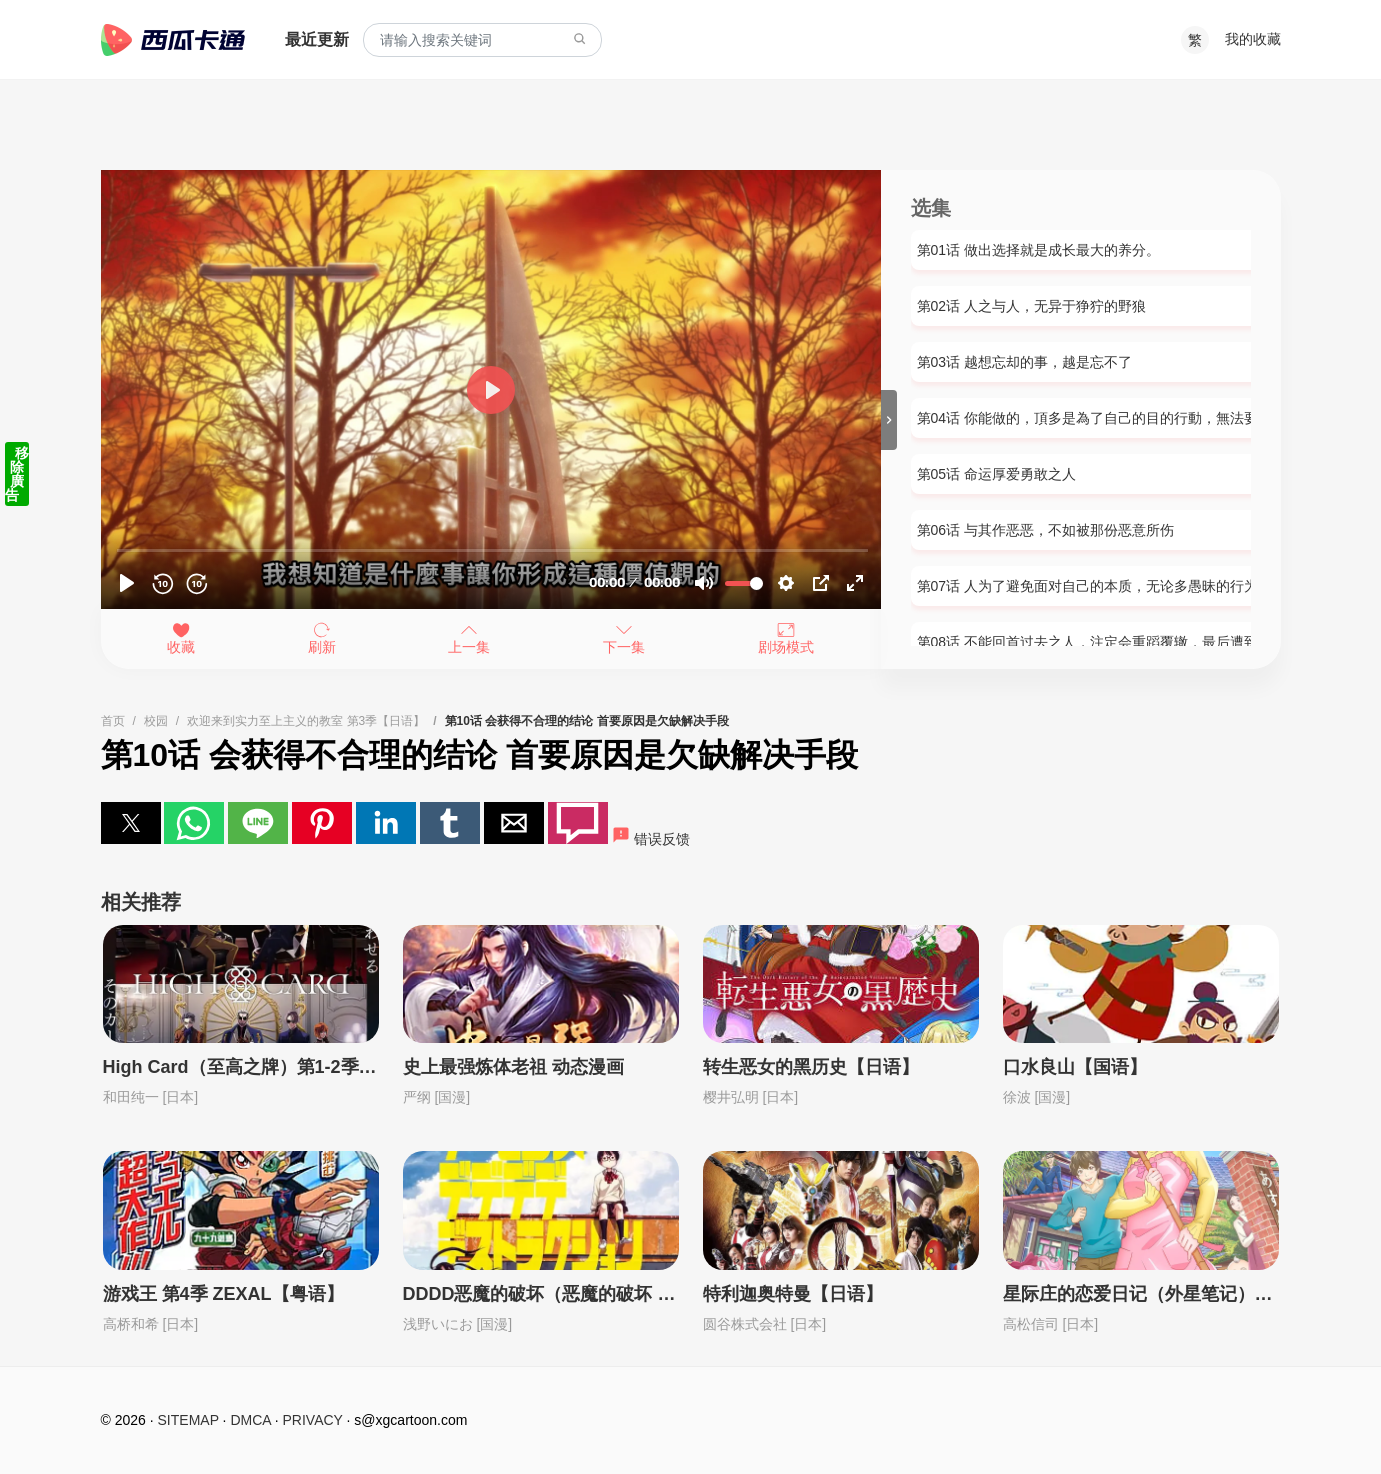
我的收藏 (1253, 39)
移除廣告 (17, 474)
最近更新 (317, 39)
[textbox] (482, 40)
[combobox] (482, 40)
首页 (113, 721)
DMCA (250, 1420)
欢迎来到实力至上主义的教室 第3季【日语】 (306, 721)
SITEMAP (188, 1420)
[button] (131, 823)
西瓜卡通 (173, 40)
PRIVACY (313, 1420)
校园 (156, 721)
